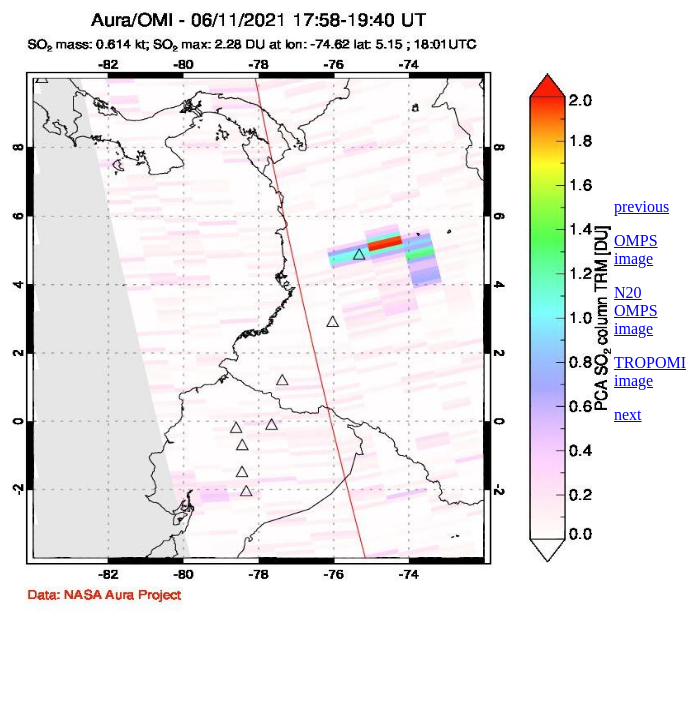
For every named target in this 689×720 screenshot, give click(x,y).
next (628, 414)
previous (641, 206)
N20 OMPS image (636, 310)
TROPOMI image (650, 371)
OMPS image (636, 249)
